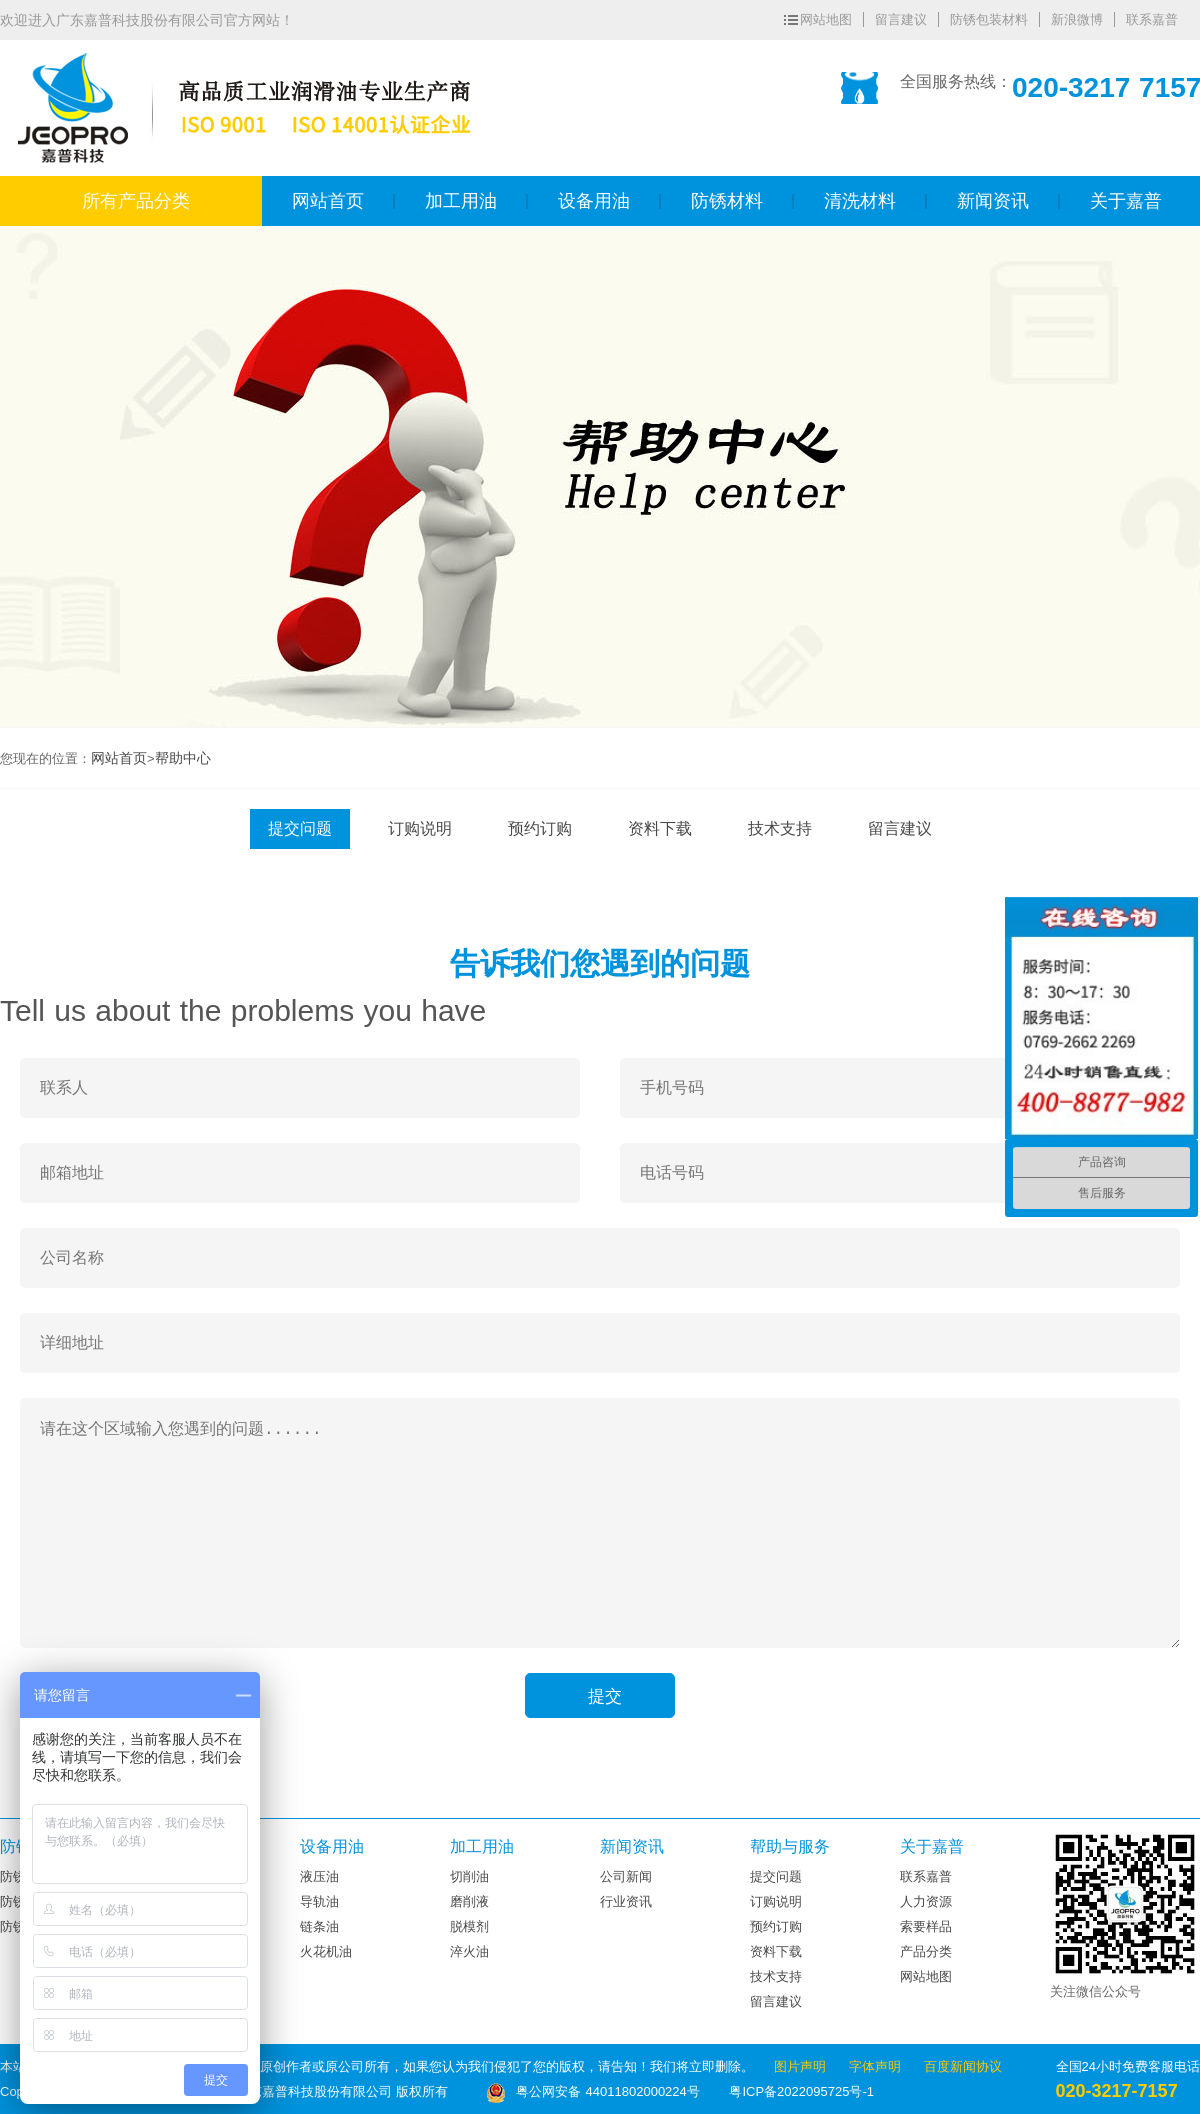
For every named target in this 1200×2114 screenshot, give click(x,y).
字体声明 (877, 2066)
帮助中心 (183, 758)
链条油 (319, 1926)
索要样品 (926, 1926)
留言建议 (901, 19)
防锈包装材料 (989, 19)
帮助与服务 (790, 1846)
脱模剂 (469, 1926)
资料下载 (660, 828)
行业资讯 (626, 1901)
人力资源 (926, 1901)
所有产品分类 (136, 201)
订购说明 (420, 828)
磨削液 (469, 1901)
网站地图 (826, 19)
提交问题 (300, 828)
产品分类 (926, 1951)
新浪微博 (1077, 19)
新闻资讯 (632, 1846)
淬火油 (469, 1951)
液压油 (319, 1876)
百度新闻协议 (963, 2066)
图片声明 (802, 2066)
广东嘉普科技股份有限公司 (306, 57)
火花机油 (326, 1951)
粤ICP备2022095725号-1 (801, 2091)
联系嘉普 (1152, 19)
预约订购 (540, 828)
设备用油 (332, 1846)
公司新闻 (626, 1876)
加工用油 (482, 1846)
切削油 (469, 1876)
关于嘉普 (932, 1846)
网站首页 (119, 758)
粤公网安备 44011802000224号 (595, 2091)
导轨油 (319, 1901)
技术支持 (780, 828)
